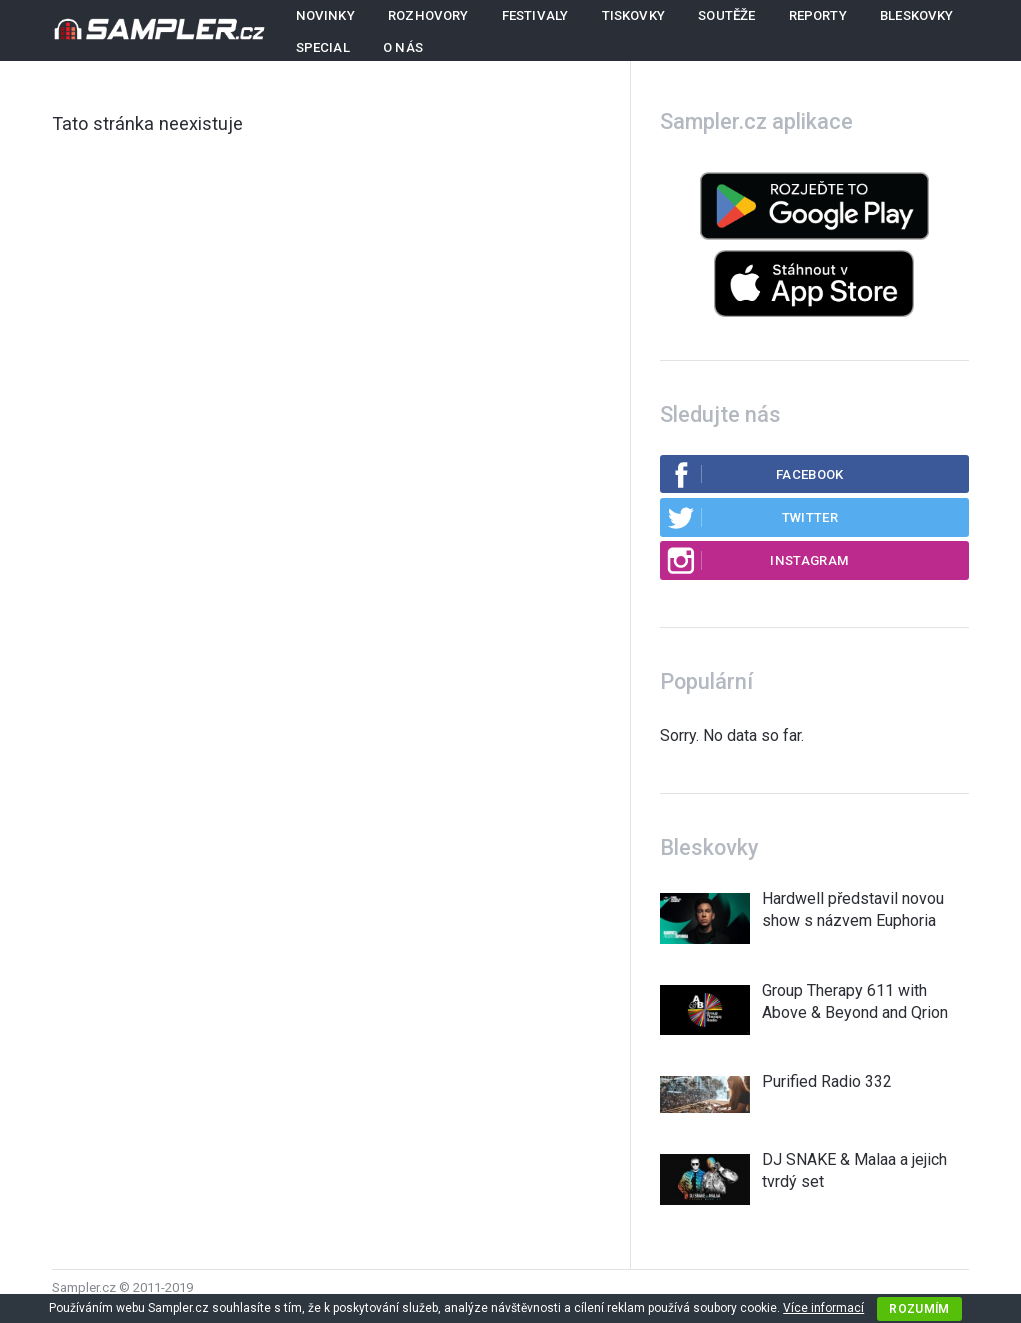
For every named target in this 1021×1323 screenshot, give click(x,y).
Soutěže (726, 15)
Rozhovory (428, 15)
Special (323, 47)
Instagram (757, 560)
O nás (403, 47)
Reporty (818, 15)
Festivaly (535, 15)
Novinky (325, 15)
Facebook (755, 474)
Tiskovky (633, 15)
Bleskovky (917, 15)
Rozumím (919, 1309)
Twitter (752, 517)
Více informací (823, 1308)
